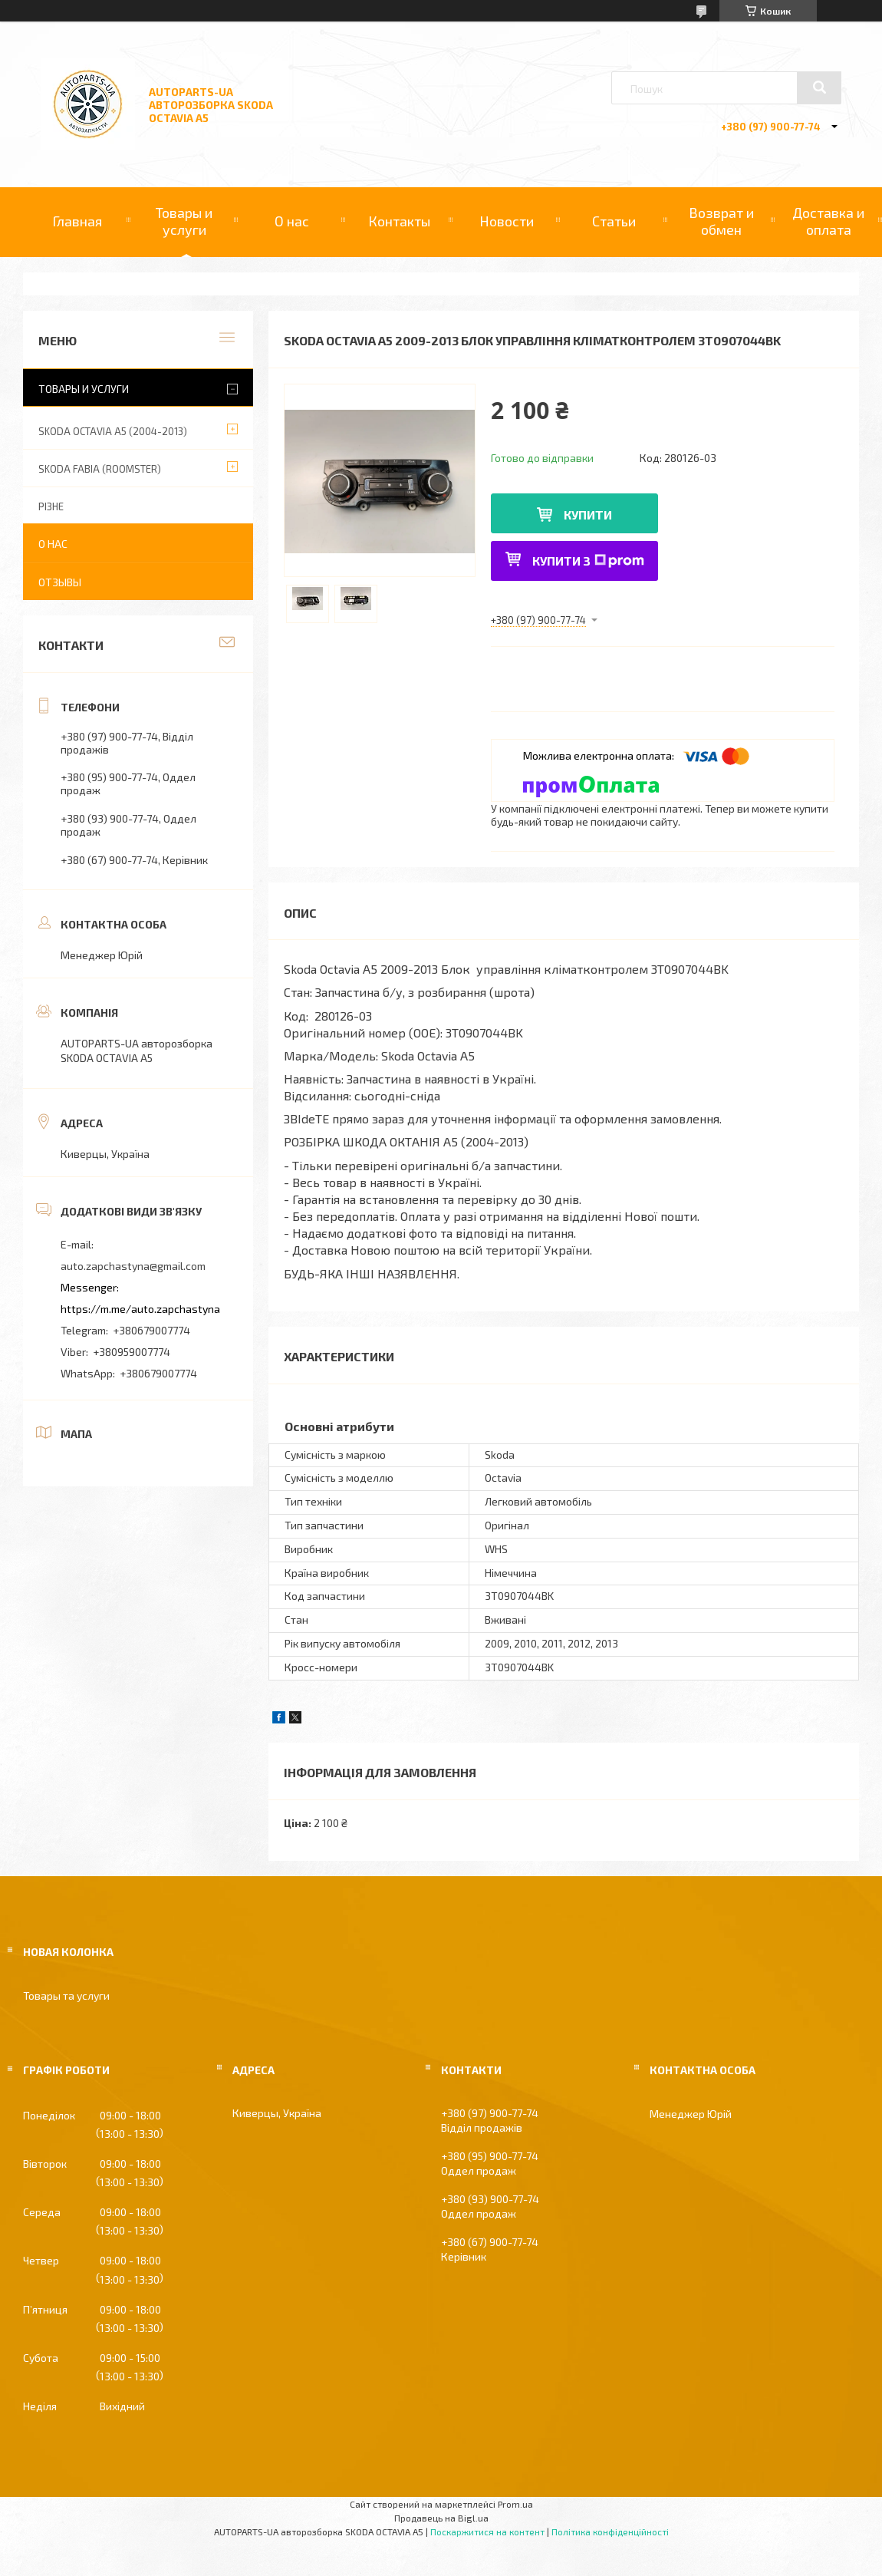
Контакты (399, 221)
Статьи (614, 221)
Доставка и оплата (828, 221)
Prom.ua (515, 2503)
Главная (77, 221)
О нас (292, 221)
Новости (506, 221)
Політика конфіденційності (610, 2531)
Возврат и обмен (721, 221)
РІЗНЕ (51, 506)
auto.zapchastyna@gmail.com (133, 1265)
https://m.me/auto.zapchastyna (140, 1308)
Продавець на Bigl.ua (441, 2517)
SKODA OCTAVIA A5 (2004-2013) (112, 431)
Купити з (588, 560)
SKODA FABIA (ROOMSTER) (99, 469)
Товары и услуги (184, 221)
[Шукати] (819, 87)
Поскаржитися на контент (487, 2531)
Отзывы (59, 582)
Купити (588, 514)
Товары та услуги (66, 1995)
